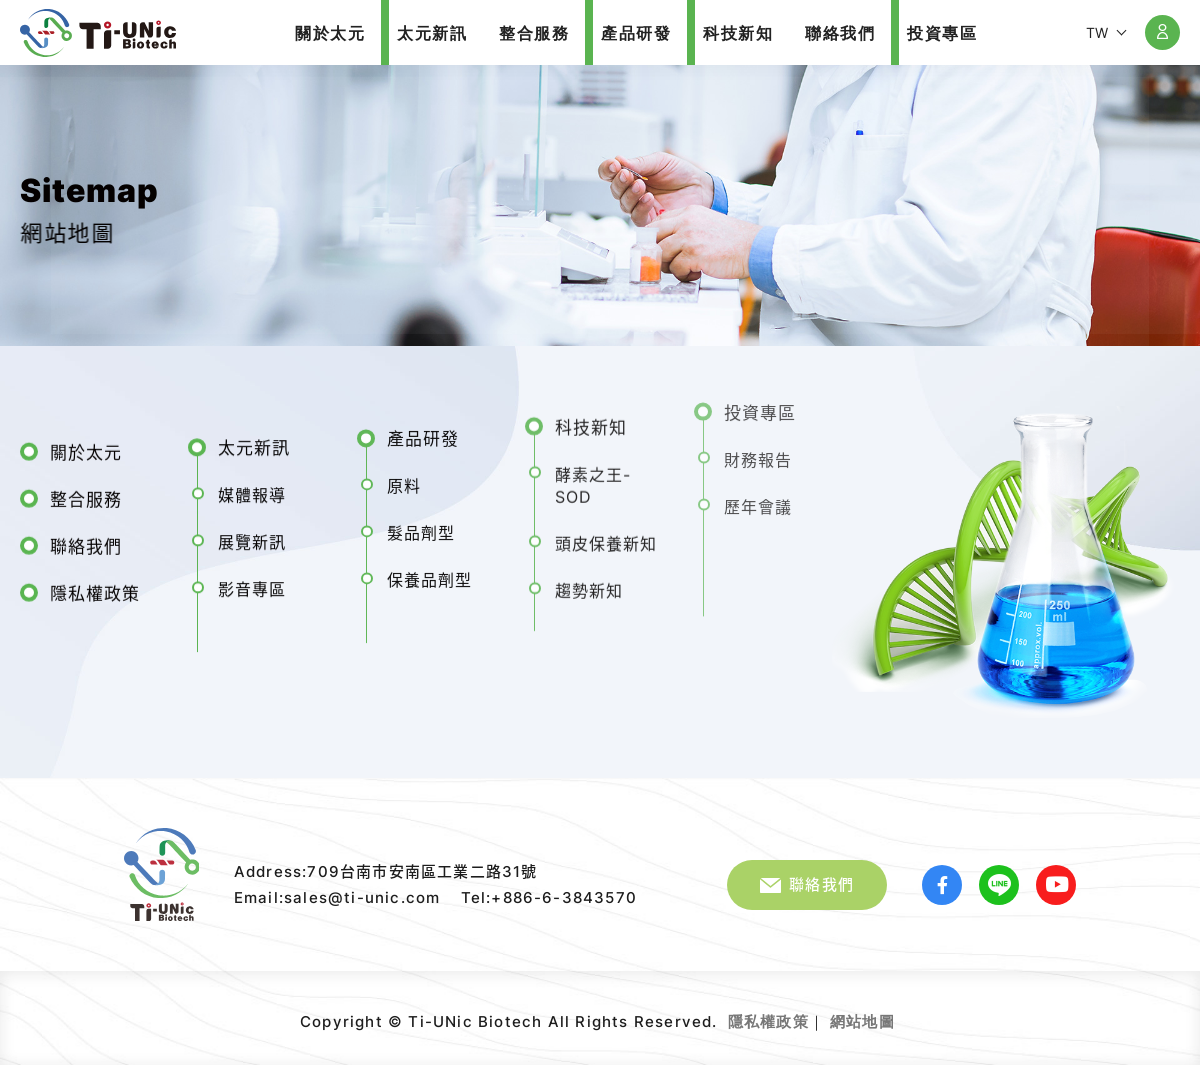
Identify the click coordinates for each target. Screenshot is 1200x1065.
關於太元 (86, 448)
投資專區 (760, 403)
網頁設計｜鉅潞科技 (897, 1014)
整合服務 (86, 495)
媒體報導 (252, 490)
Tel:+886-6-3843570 (549, 897)
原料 (404, 479)
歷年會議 (758, 497)
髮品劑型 (421, 526)
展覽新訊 (252, 537)
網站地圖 (862, 1021)
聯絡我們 (86, 542)
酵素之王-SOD (593, 476)
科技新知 (591, 418)
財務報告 (758, 450)
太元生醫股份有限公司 (98, 33)
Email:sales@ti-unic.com (337, 897)
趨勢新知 (589, 581)
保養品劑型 (429, 573)
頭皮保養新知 (606, 534)
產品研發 (423, 432)
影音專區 (252, 584)
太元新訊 (254, 443)
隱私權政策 (95, 589)
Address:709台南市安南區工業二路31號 (386, 871)
